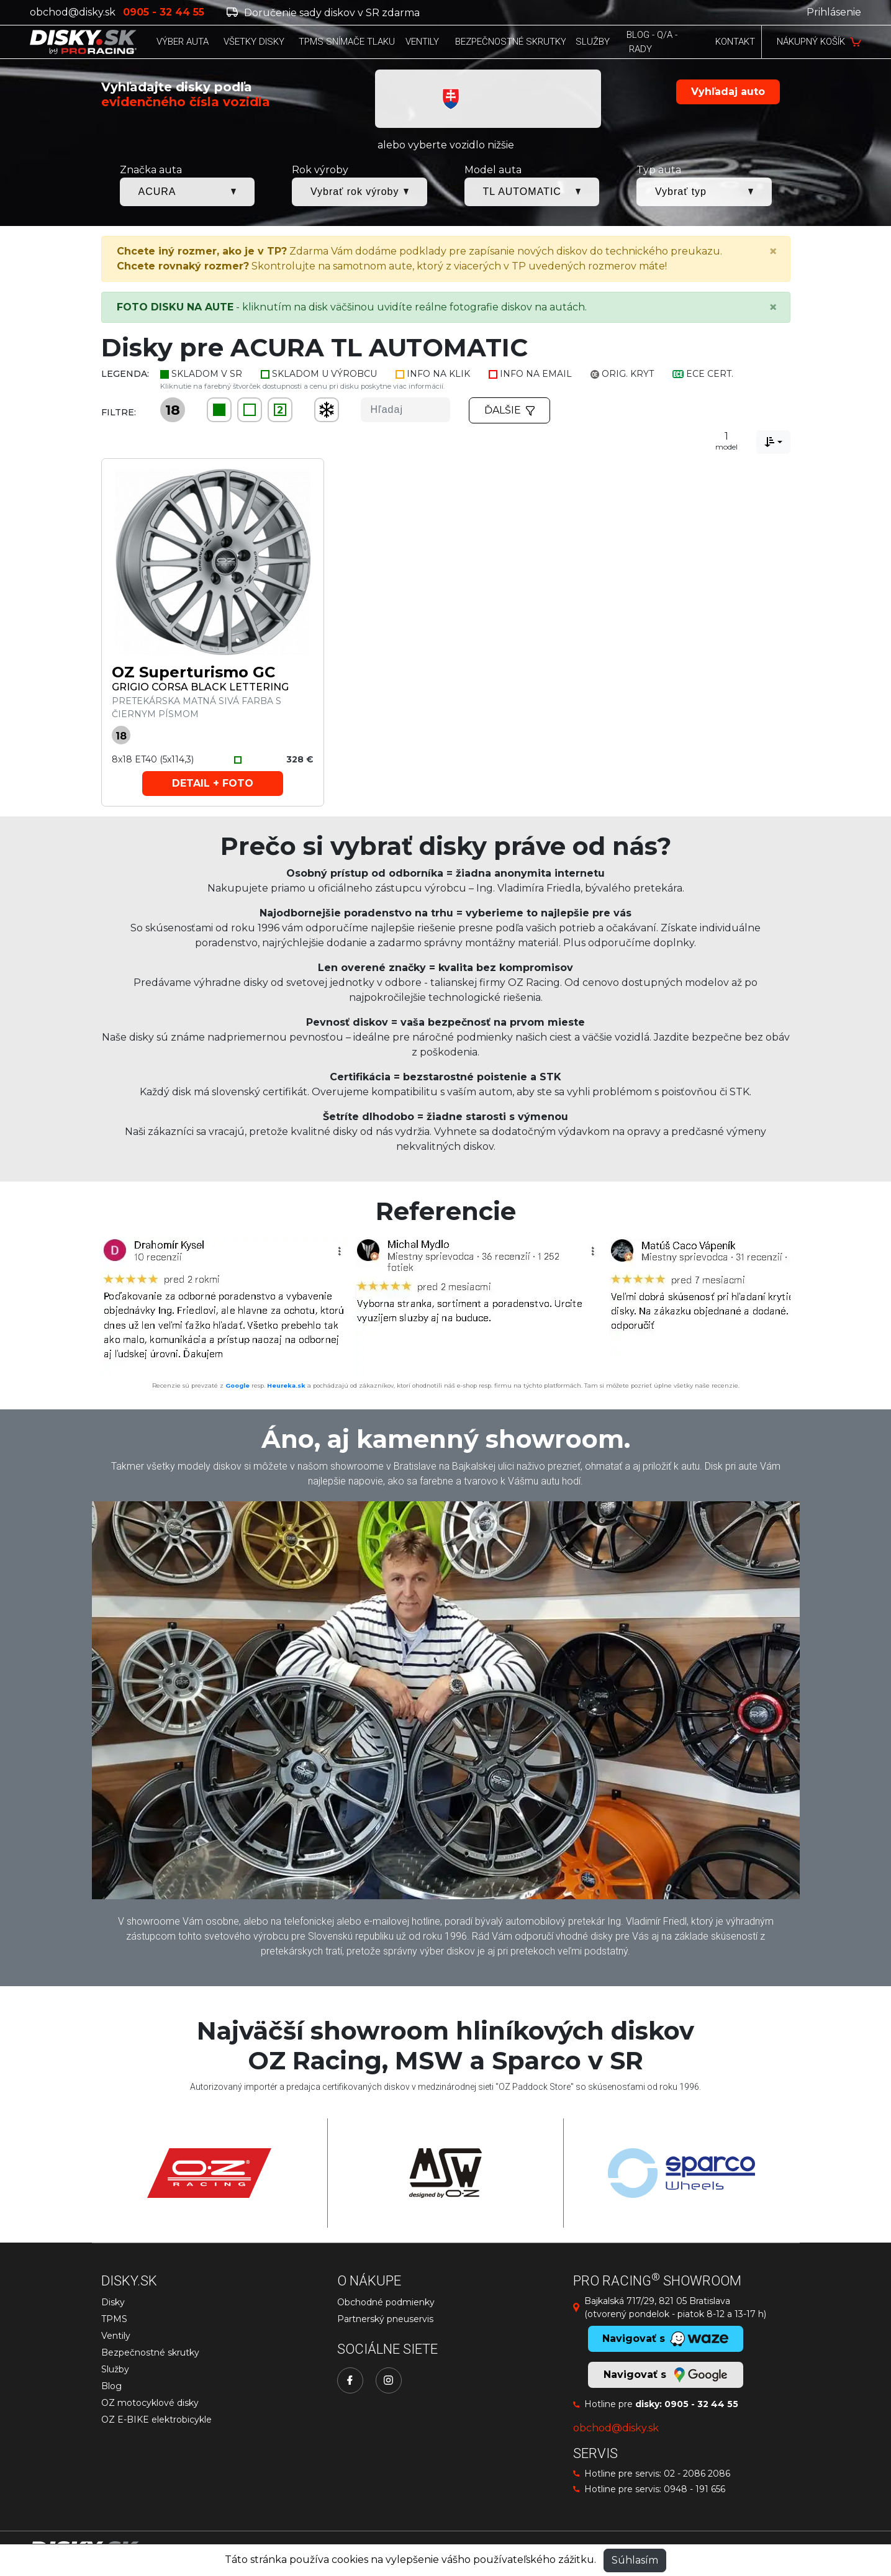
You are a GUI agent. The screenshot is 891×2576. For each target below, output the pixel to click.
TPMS (114, 2319)
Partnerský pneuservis (385, 2319)
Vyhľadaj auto (728, 91)
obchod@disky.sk (72, 12)
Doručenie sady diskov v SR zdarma (323, 13)
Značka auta (151, 170)
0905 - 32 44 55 (701, 2404)
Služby (115, 2369)
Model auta (493, 170)
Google (237, 1385)
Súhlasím (635, 2560)
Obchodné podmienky (386, 2302)
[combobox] (773, 442)
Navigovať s (665, 2374)
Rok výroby (320, 170)
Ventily (115, 2335)
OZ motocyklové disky (150, 2402)
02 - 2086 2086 (697, 2473)
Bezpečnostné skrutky (150, 2352)
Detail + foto (212, 783)
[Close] (773, 251)
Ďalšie (509, 410)
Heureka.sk (286, 1385)
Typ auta (658, 170)
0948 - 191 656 (694, 2489)
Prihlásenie (834, 12)
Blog (111, 2386)
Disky (113, 2302)
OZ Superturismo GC (193, 672)
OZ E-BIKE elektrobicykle (156, 2419)
